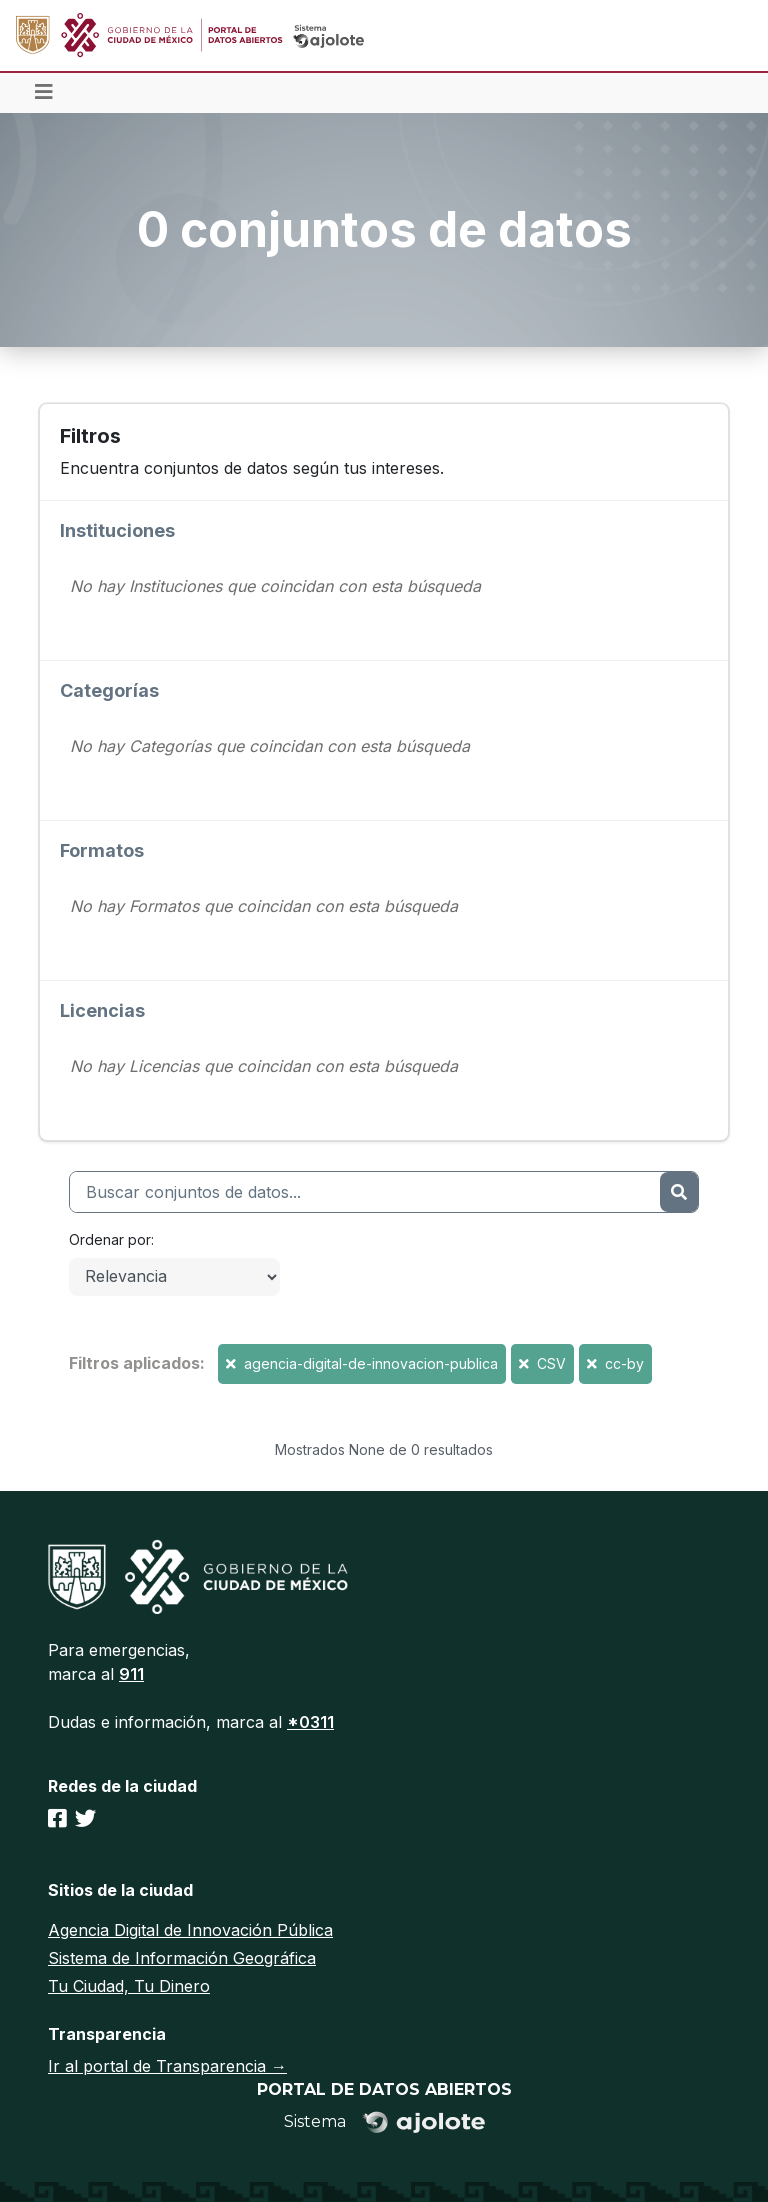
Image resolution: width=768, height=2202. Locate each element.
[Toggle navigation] (44, 93)
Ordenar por (110, 1239)
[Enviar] (679, 1192)
